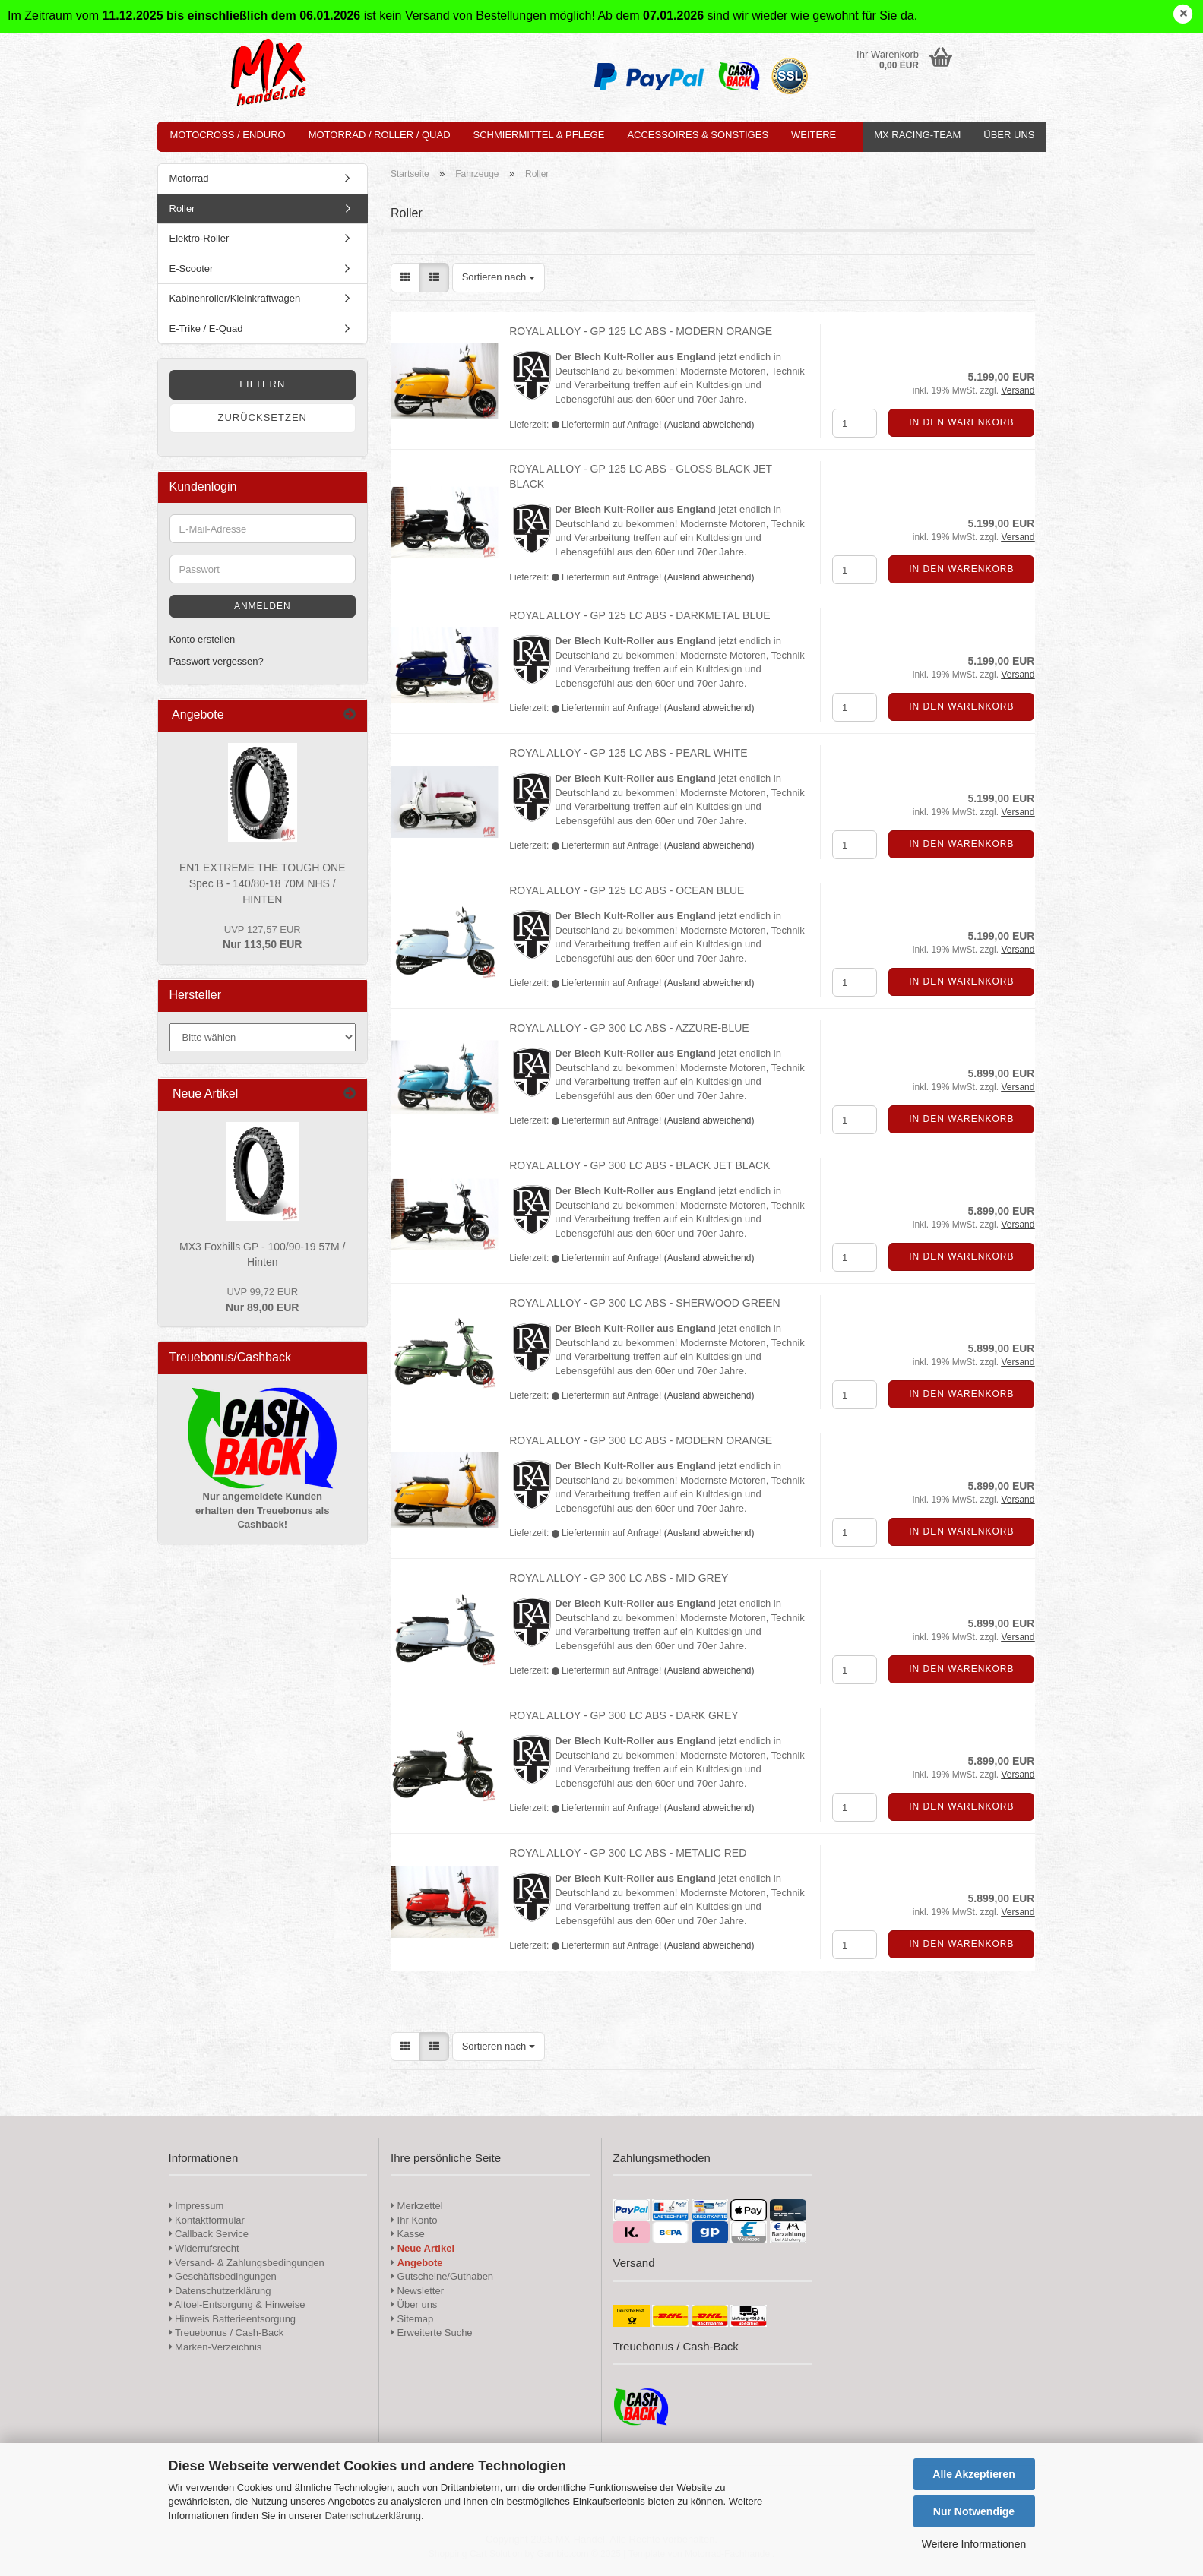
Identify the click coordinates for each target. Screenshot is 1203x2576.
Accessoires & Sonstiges (697, 135)
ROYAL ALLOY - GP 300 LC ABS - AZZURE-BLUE (629, 1028)
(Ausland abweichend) (709, 424)
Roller (182, 208)
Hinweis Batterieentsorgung (232, 2319)
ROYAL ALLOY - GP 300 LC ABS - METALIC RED (627, 1853)
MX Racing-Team (917, 135)
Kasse (408, 2233)
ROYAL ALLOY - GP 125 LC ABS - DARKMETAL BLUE (639, 615)
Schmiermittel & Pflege (539, 135)
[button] (405, 277)
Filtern (262, 384)
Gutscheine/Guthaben (442, 2276)
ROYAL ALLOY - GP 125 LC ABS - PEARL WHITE (628, 753)
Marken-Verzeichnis (215, 2347)
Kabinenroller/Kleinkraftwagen (235, 298)
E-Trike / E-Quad (206, 328)
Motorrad (189, 178)
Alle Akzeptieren (973, 2474)
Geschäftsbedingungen (223, 2276)
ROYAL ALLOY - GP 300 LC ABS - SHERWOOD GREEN (644, 1303)
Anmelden (262, 606)
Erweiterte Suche (432, 2332)
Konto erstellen (202, 639)
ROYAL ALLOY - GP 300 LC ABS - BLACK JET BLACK (639, 1165)
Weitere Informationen (974, 2544)
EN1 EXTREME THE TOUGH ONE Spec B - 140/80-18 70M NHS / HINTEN (262, 883)
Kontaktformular (207, 2220)
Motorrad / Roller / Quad (380, 135)
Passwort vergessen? (216, 661)
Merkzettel (417, 2205)
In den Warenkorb (961, 422)
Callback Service (209, 2233)
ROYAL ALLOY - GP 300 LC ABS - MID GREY (618, 1578)
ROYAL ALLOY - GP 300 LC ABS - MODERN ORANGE (640, 1440)
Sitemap (412, 2319)
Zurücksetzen (262, 417)
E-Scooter (191, 268)
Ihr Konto (414, 2220)
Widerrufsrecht (204, 2248)
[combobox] (498, 277)
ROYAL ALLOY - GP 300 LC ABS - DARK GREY (623, 1715)
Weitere (813, 135)
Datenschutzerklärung (372, 2515)
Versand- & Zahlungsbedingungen (246, 2262)
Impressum (199, 2205)
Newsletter (417, 2290)
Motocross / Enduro (228, 135)
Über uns (1008, 135)
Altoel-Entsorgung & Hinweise (237, 2304)
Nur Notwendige (974, 2511)
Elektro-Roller (199, 238)
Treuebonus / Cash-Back (226, 2332)
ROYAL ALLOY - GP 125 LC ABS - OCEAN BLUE (626, 890)
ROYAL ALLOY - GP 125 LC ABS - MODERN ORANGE (640, 331)
